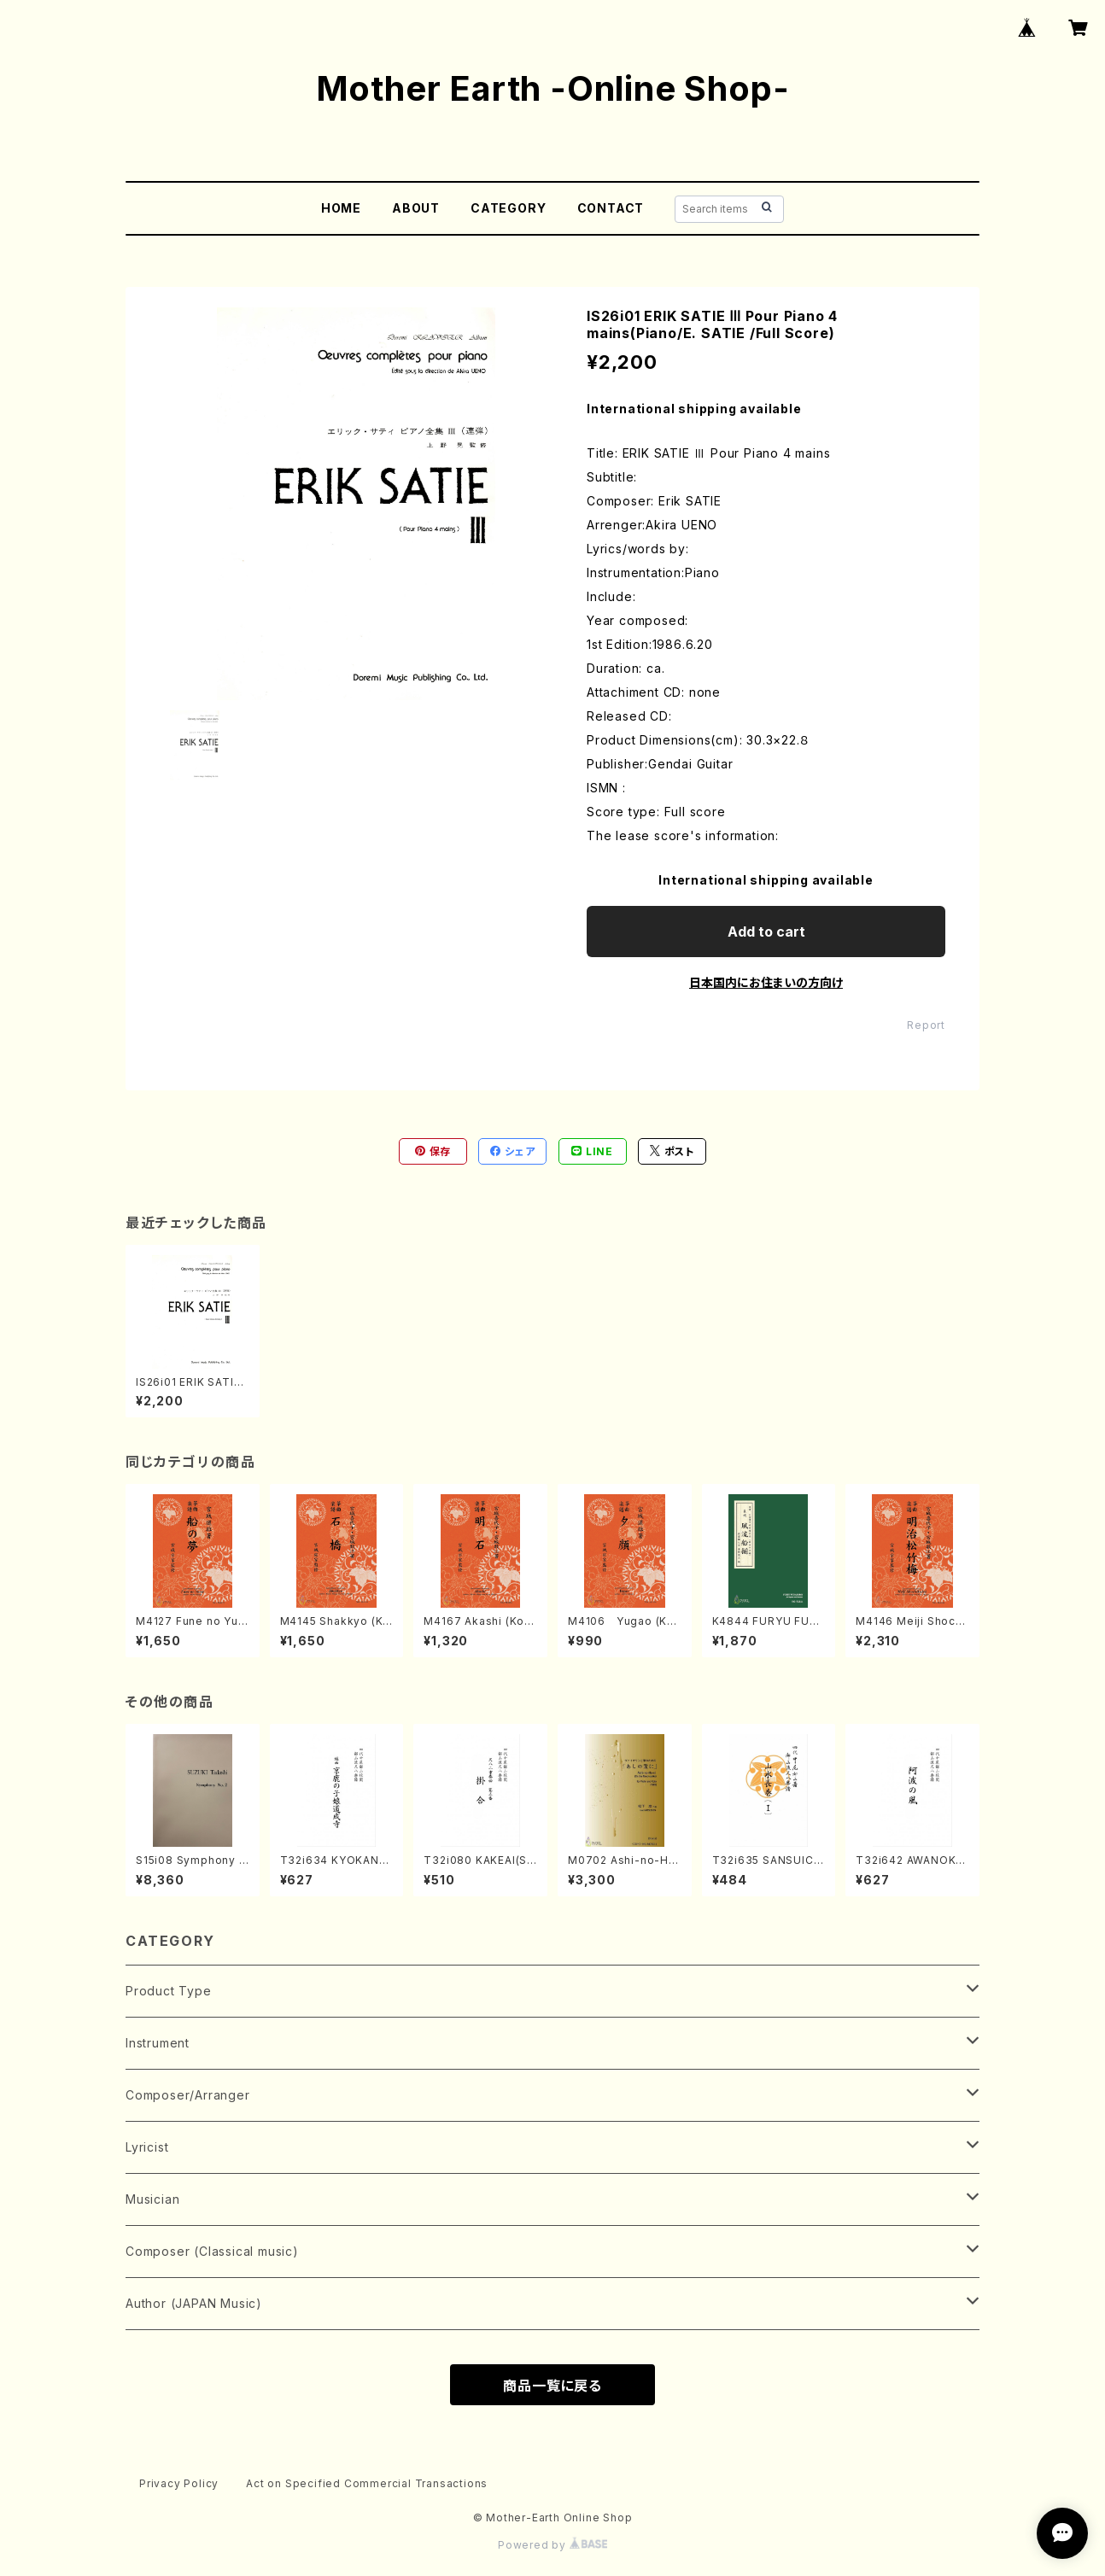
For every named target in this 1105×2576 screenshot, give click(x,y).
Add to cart (766, 931)
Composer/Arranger (188, 2095)
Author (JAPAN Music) (194, 2303)
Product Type (169, 1990)
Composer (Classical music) (212, 2251)
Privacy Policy (179, 2483)
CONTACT (611, 208)
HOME (341, 208)
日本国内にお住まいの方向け (766, 982)
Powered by (552, 2544)
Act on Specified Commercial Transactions (367, 2483)
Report (926, 1025)
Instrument (158, 2043)
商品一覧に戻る (552, 2385)
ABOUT (416, 208)
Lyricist (147, 2147)
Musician (152, 2199)
